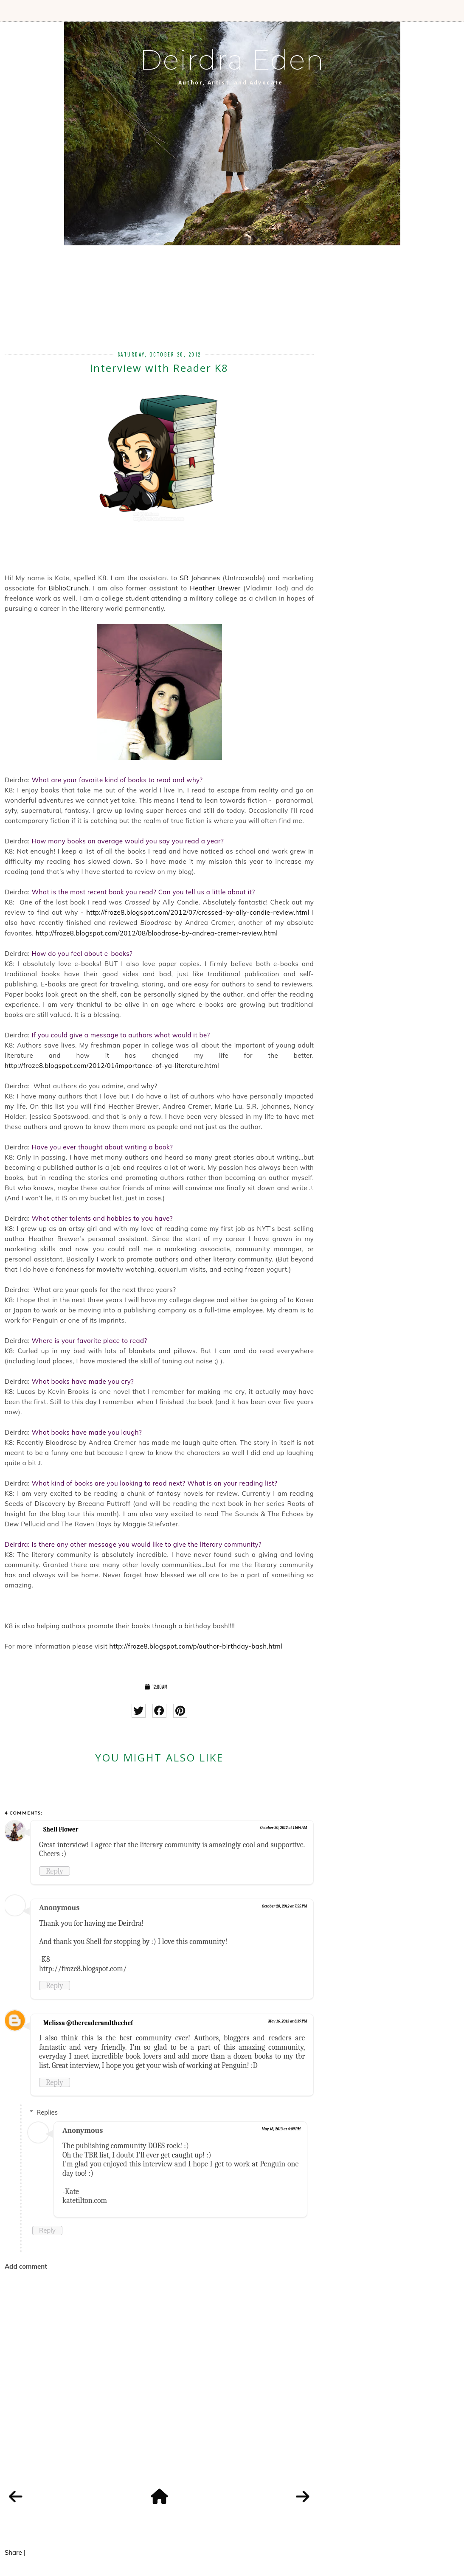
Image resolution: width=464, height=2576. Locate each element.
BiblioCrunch (69, 588)
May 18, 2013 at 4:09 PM (281, 2129)
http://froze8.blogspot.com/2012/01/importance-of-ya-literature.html (112, 1066)
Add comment (26, 2266)
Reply (54, 1871)
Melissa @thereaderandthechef (88, 2023)
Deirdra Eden (232, 59)
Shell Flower (61, 1829)
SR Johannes (200, 578)
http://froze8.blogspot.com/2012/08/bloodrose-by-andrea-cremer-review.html (157, 933)
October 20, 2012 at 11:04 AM (283, 1828)
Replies (47, 2112)
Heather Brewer (215, 588)
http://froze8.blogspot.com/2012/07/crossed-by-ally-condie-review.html (197, 912)
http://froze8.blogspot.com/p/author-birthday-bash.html (196, 1646)
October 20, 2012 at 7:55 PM (284, 1906)
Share (13, 2552)
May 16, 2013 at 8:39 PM (287, 2021)
